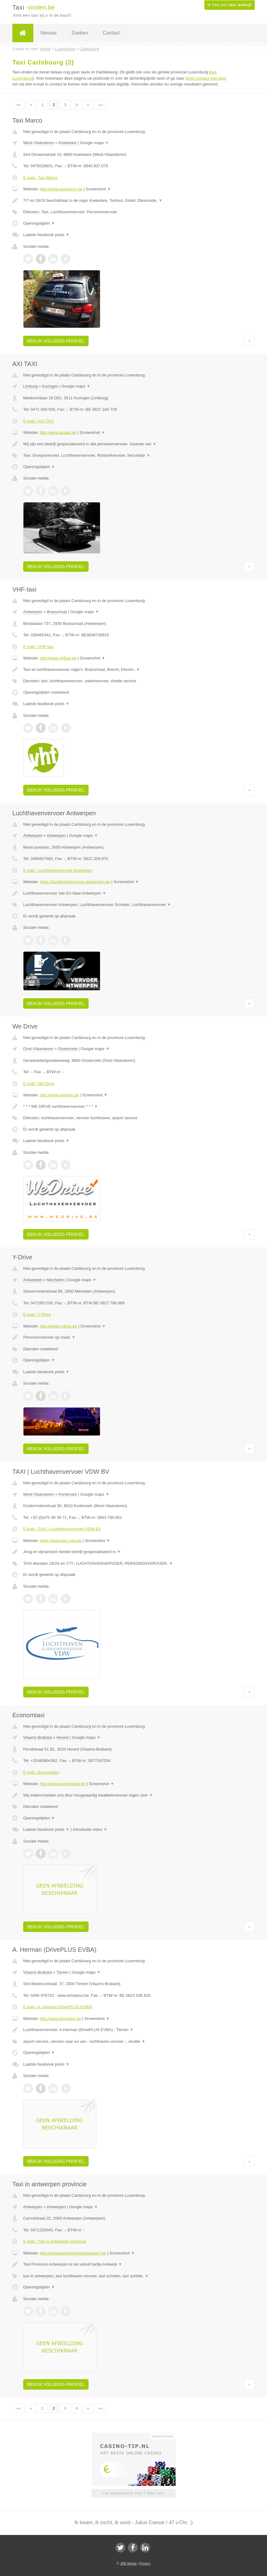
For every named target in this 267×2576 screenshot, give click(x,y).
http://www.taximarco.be (61, 189)
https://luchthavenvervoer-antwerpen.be (75, 881)
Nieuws (48, 32)
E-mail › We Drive (39, 1083)
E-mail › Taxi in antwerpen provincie (54, 2241)
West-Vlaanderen (38, 142)
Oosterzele (67, 1048)
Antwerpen (32, 611)
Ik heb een (229, 5)
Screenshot (98, 189)
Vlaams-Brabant (37, 1737)
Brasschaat (57, 611)
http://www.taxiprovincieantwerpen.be (73, 2253)
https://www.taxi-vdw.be (60, 1540)
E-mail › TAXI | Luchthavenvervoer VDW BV (62, 1529)
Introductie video (90, 1829)
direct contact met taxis (205, 78)
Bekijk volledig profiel (56, 341)
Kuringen (50, 386)
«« (18, 104)
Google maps (94, 142)
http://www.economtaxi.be (63, 1783)
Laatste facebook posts (46, 234)
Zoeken (79, 32)
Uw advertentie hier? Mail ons (133, 2493)
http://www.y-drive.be (58, 1326)
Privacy (144, 2563)
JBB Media (128, 2563)
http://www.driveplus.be (60, 2018)
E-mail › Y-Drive (37, 1314)
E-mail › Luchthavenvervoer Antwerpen (57, 870)
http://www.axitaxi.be (58, 432)
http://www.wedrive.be (59, 1095)
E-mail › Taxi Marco (40, 177)
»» (100, 104)
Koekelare (68, 142)
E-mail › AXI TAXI (38, 421)
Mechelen (55, 1280)
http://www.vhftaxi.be (58, 658)
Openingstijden (39, 223)
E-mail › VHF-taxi (38, 646)
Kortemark (68, 1494)
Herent (62, 1737)
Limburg (30, 386)
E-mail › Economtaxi (41, 1772)
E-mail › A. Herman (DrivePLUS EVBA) (58, 2007)
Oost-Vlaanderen (38, 1048)
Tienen (62, 1972)
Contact (111, 32)
